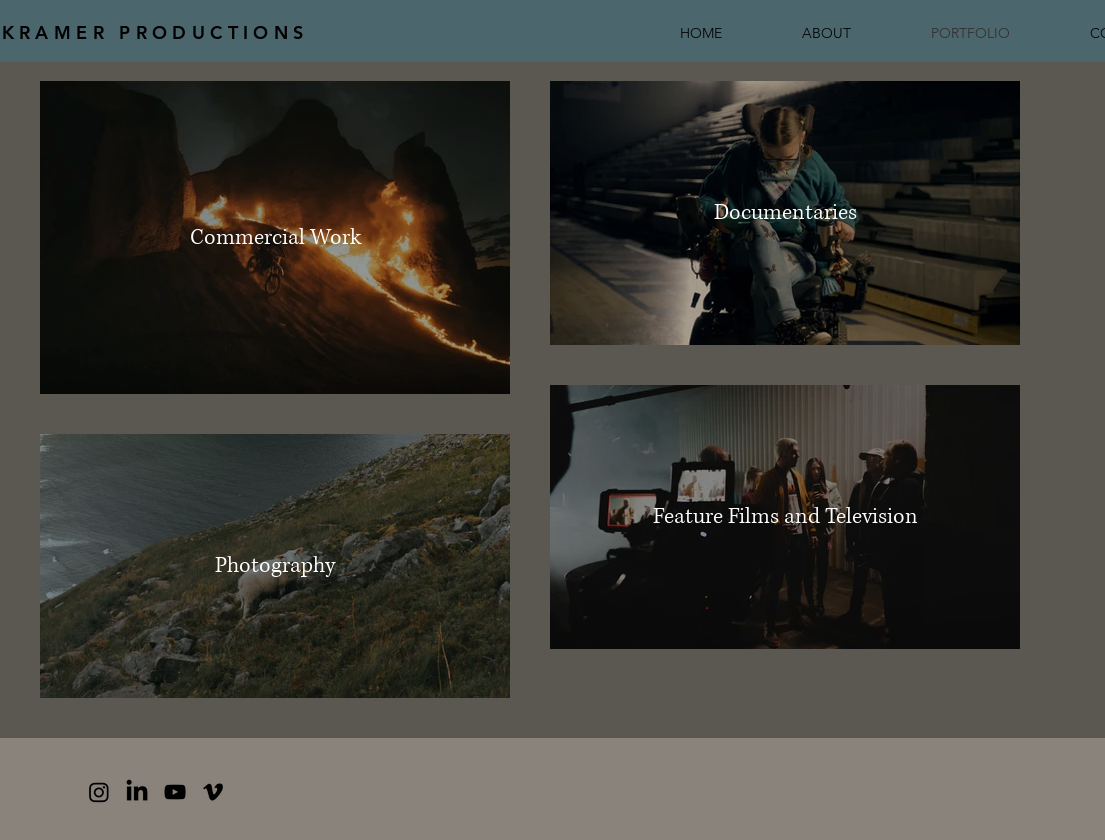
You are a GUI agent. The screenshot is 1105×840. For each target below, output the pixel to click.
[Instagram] (99, 792)
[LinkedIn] (137, 792)
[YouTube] (175, 792)
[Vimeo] (213, 792)
